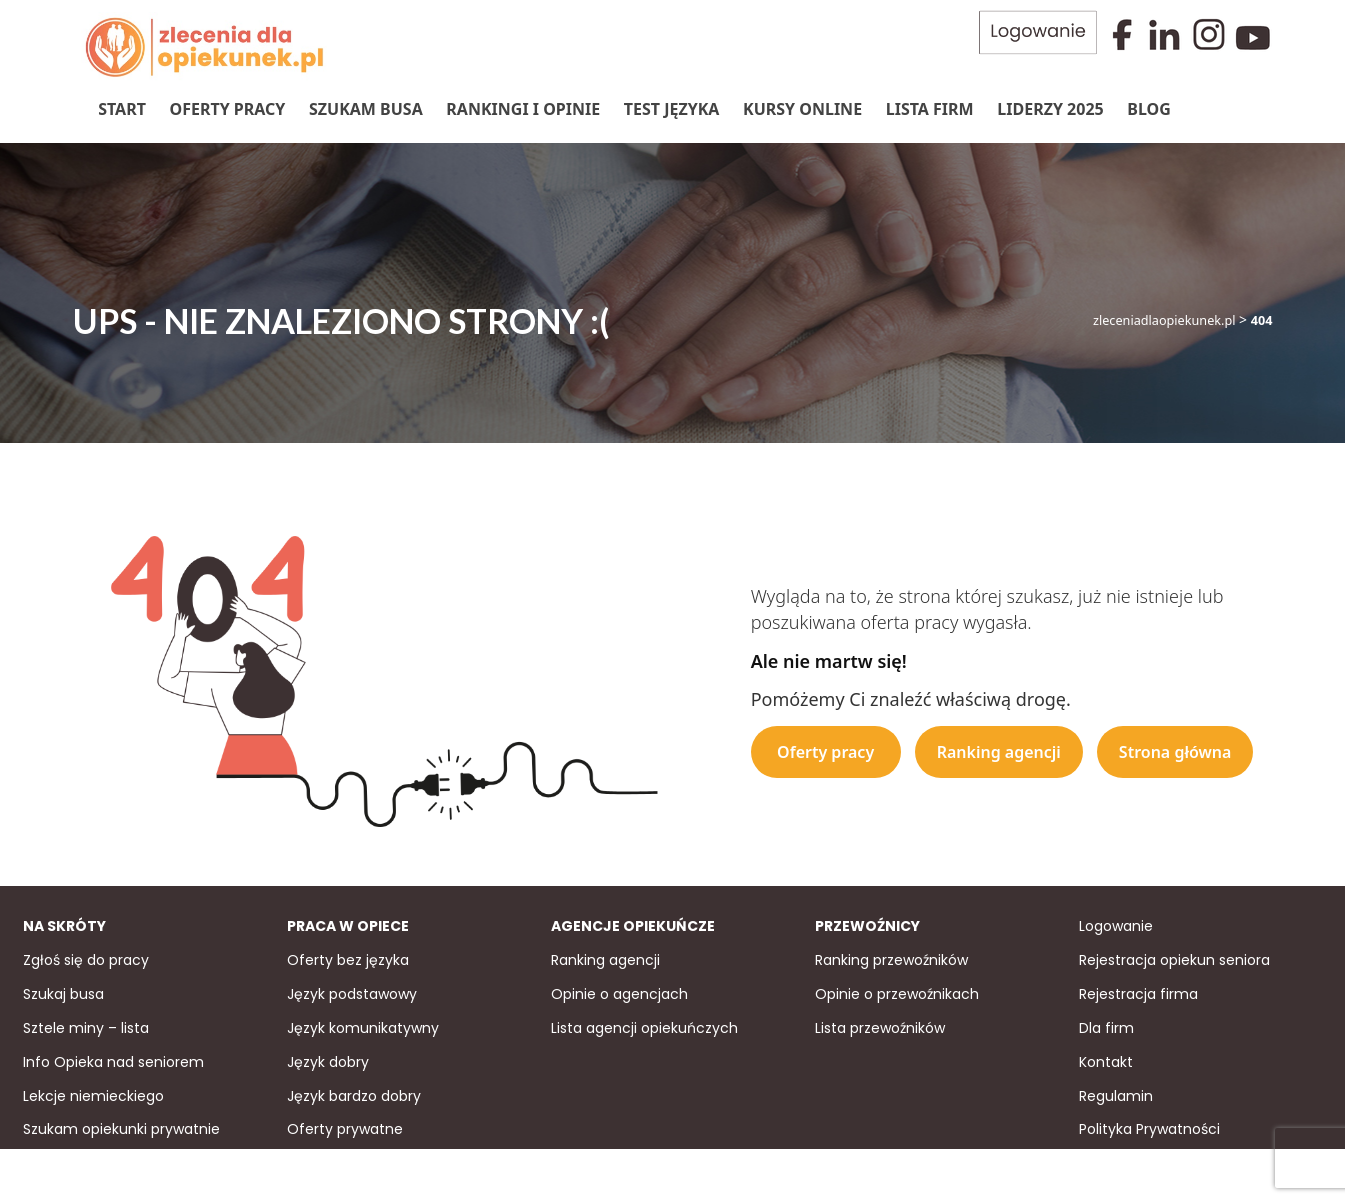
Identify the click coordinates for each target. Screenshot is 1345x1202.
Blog (1149, 109)
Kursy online (801, 109)
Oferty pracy (227, 109)
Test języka (671, 109)
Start (122, 109)
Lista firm (929, 109)
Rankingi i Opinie (523, 109)
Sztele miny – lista (86, 1026)
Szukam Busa (365, 109)
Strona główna (1175, 751)
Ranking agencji (999, 751)
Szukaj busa (63, 992)
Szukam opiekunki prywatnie (121, 1128)
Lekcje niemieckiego (93, 1094)
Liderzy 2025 (1050, 109)
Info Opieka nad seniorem (113, 1060)
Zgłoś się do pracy (86, 958)
